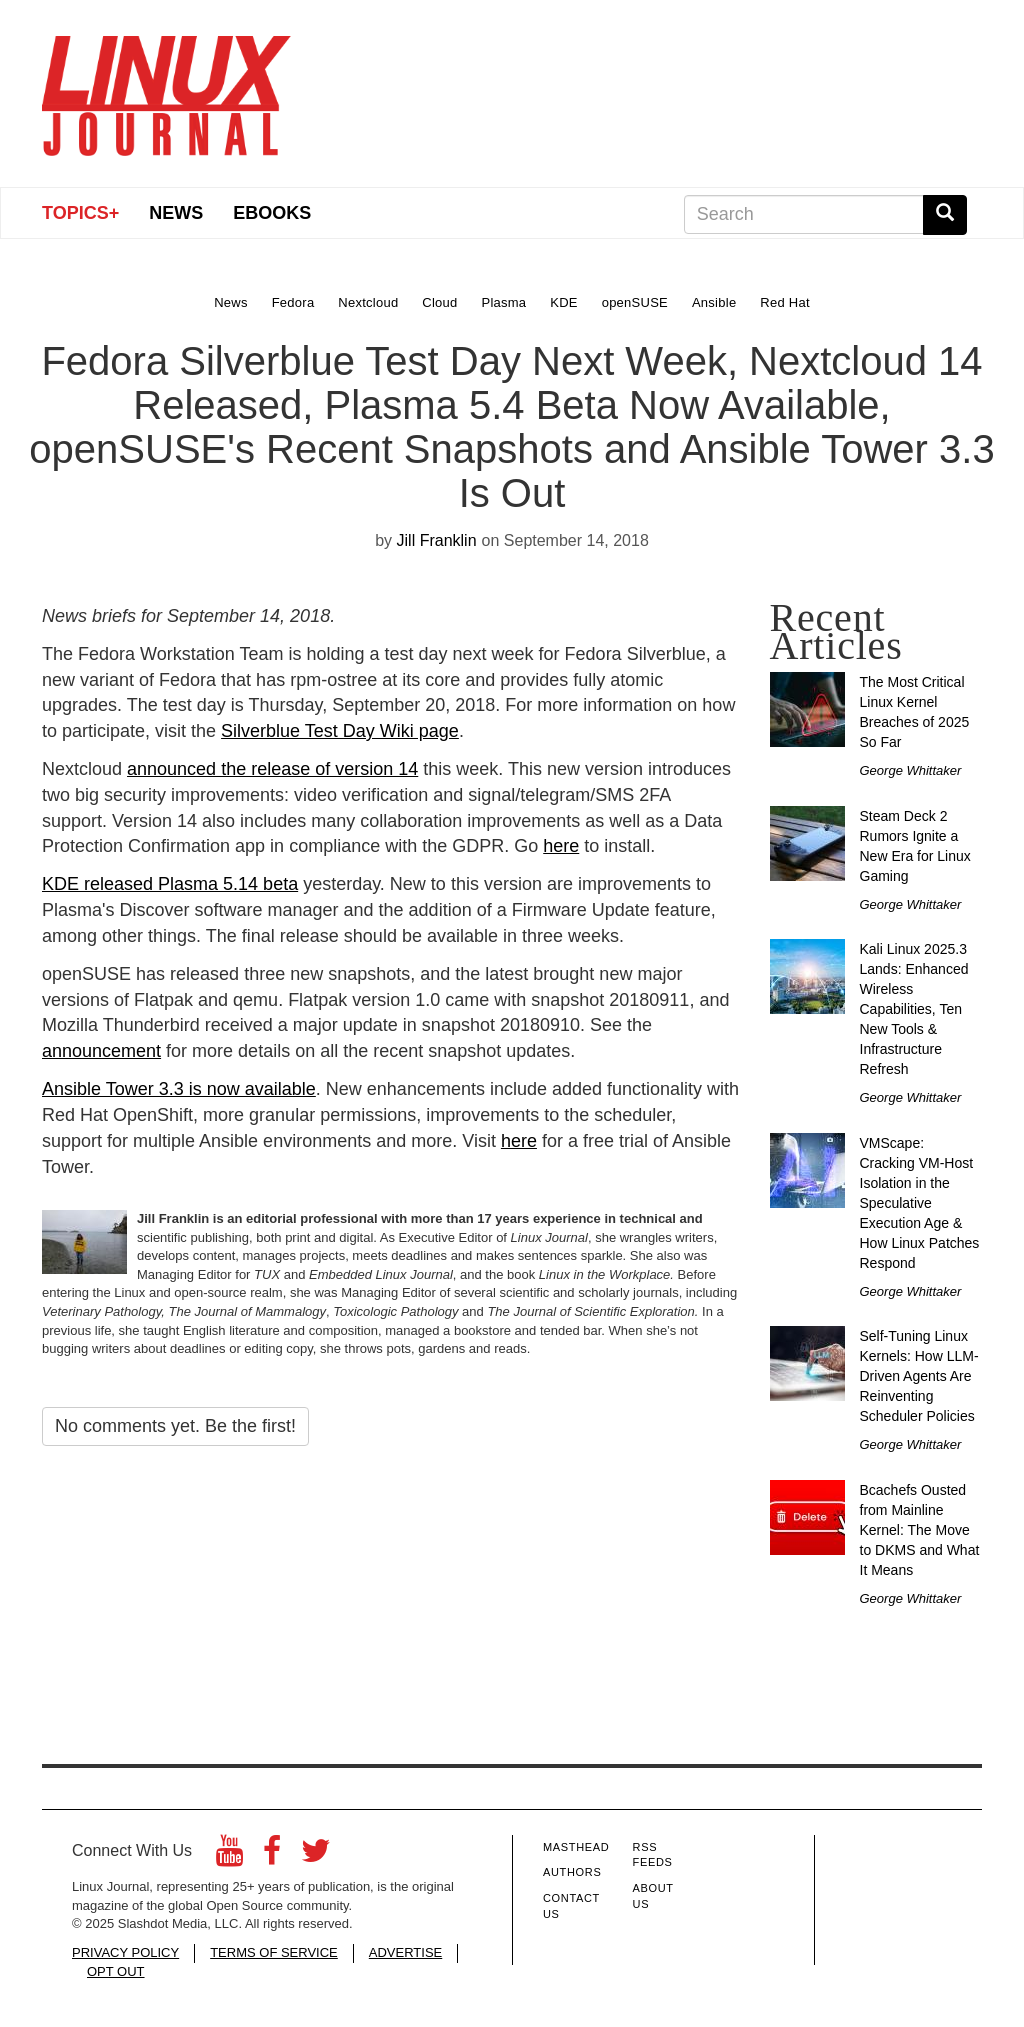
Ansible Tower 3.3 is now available (179, 1089)
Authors (572, 1872)
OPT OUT (116, 1971)
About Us (653, 1896)
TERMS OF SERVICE (274, 1952)
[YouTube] (229, 1856)
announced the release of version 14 (272, 769)
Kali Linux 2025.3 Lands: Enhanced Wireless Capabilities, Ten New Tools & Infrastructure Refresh (914, 1009)
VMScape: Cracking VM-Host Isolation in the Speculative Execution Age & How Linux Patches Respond (920, 1203)
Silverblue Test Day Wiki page (340, 731)
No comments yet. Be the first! (175, 1426)
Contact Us (571, 1906)
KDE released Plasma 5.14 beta (170, 884)
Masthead (576, 1847)
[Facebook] (272, 1856)
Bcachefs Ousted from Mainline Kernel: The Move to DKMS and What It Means (920, 1530)
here (561, 846)
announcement (101, 1051)
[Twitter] (316, 1856)
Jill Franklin (437, 540)
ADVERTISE (405, 1952)
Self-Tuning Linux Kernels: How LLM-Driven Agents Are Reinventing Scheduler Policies (919, 1376)
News (176, 213)
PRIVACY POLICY (125, 1952)
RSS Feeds (653, 1855)
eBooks (272, 213)
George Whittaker (911, 770)
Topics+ (80, 213)
